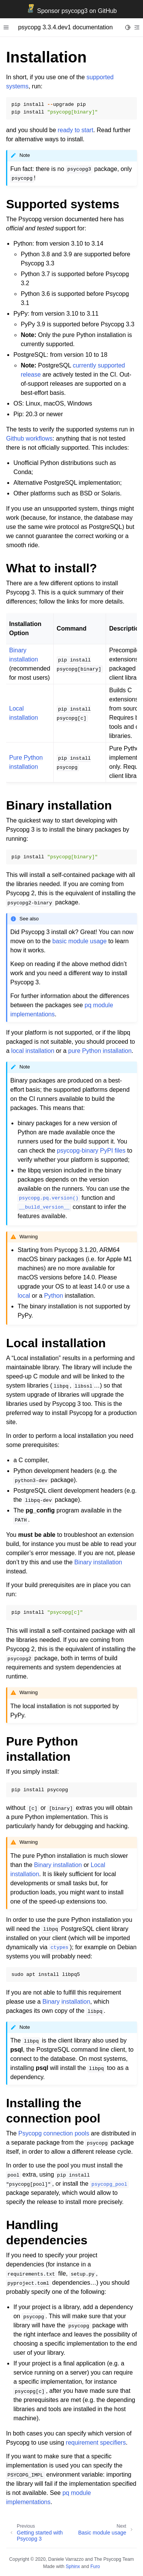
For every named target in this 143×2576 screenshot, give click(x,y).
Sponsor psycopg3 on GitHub (71, 11)
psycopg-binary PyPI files (91, 1150)
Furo (95, 2566)
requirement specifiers (96, 2442)
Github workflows (29, 438)
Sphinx (73, 2566)
